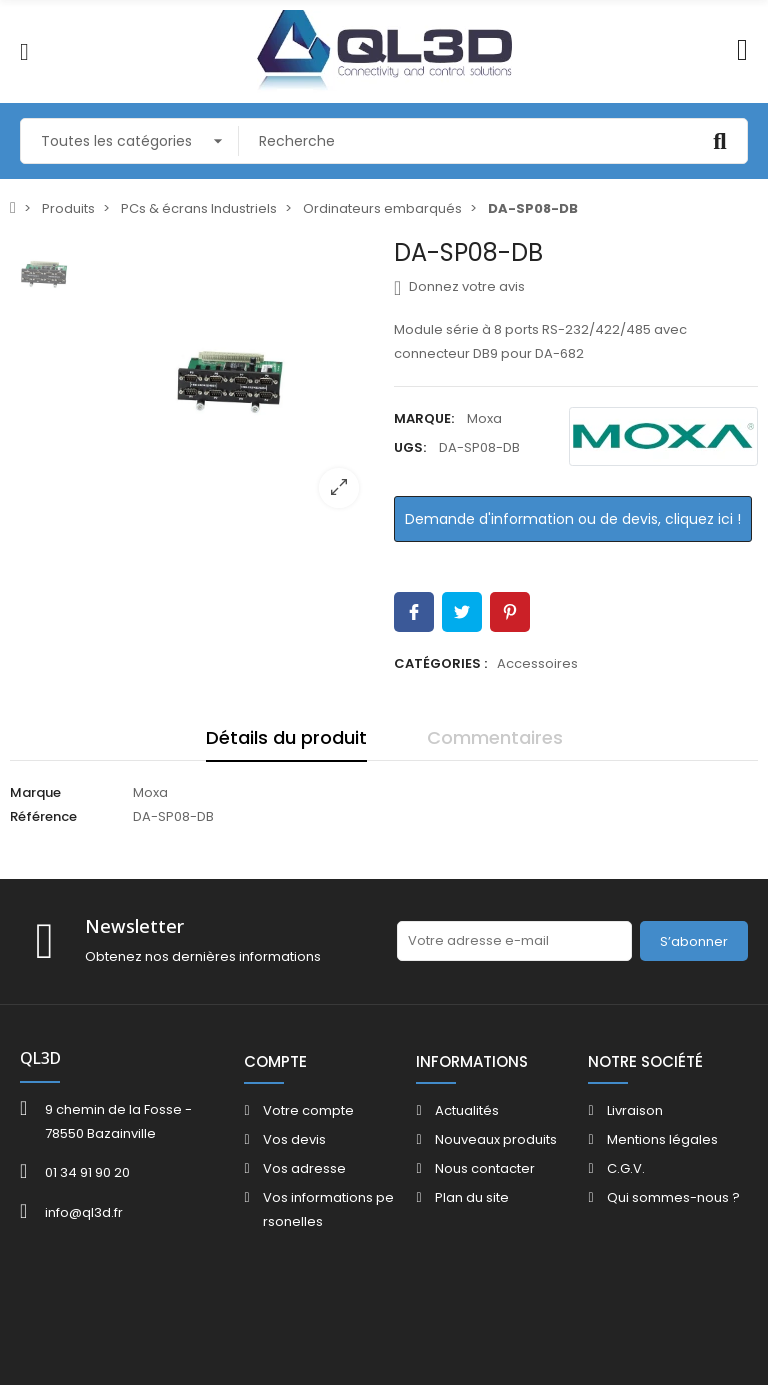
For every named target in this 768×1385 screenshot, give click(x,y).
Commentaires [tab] (495, 737)
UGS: (410, 447)
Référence (43, 816)
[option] (232, 381)
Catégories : (440, 663)
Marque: (424, 418)
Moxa (484, 418)
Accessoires (537, 663)
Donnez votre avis (459, 287)
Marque (35, 792)
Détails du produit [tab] (286, 737)
